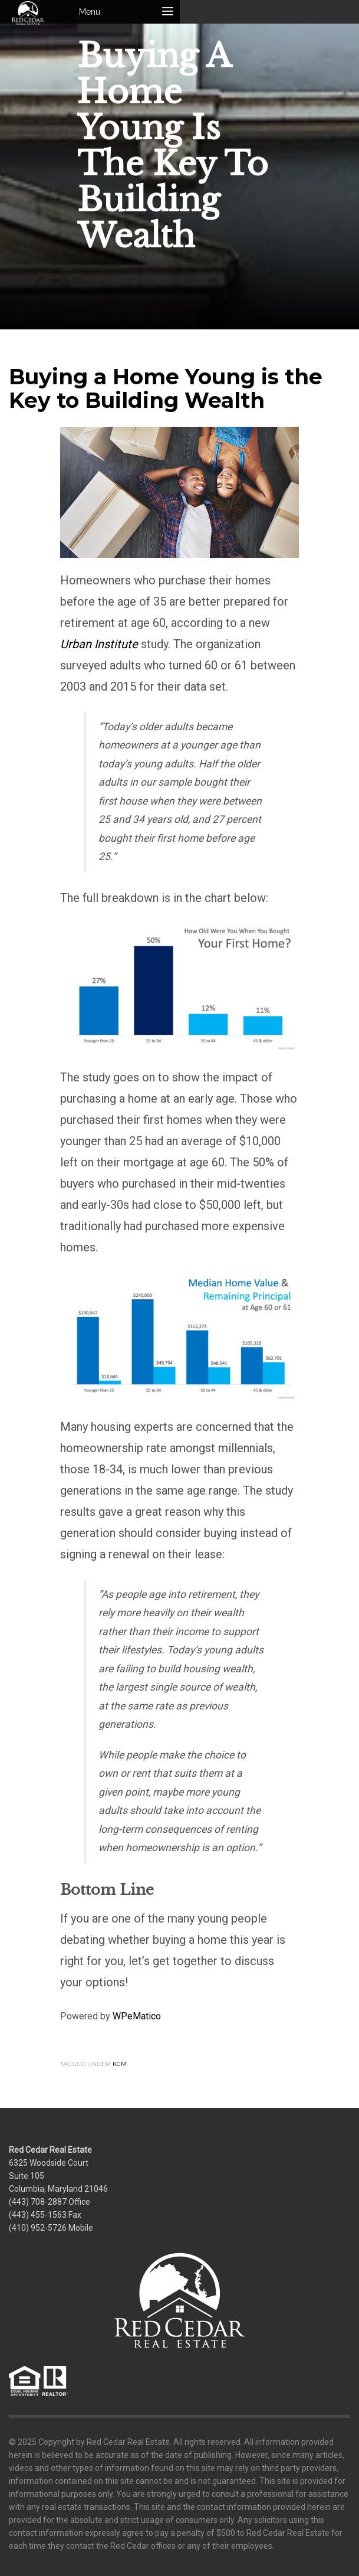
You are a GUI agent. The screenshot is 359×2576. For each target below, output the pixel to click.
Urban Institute (99, 644)
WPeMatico (137, 2016)
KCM (120, 2064)
